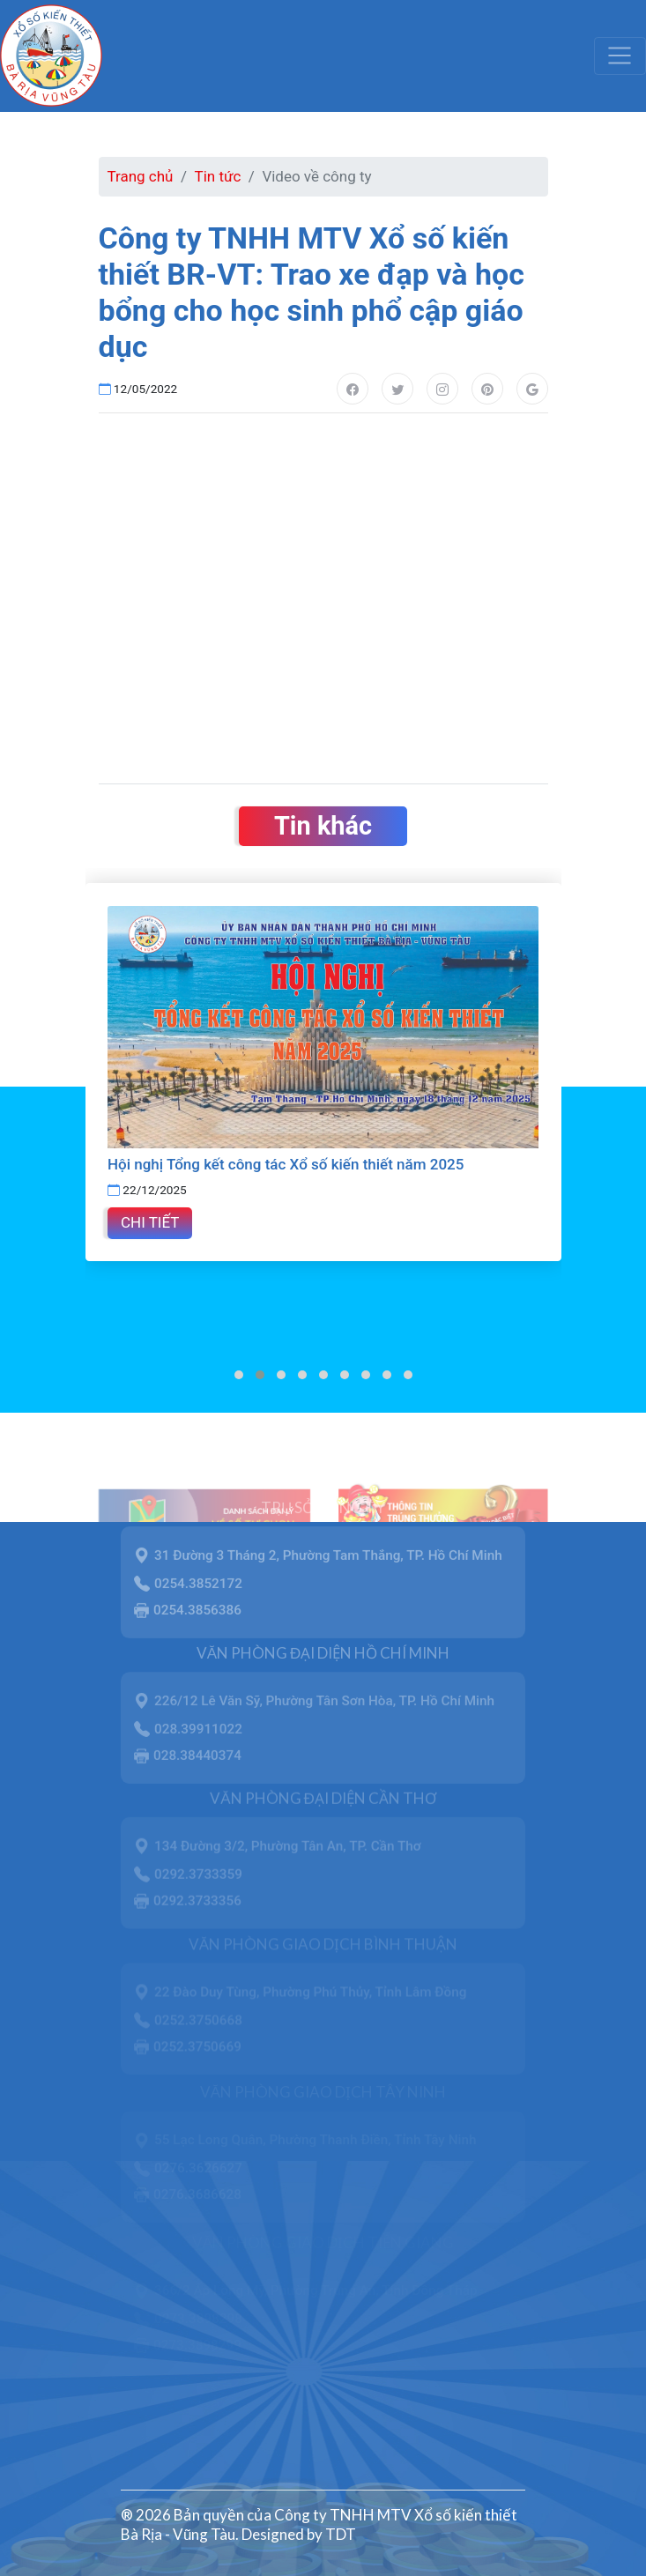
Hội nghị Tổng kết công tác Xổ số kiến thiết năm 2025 (286, 1164)
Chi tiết (150, 1222)
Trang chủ (141, 176)
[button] (238, 1375)
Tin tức (218, 176)
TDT (340, 2534)
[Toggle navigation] (620, 55)
